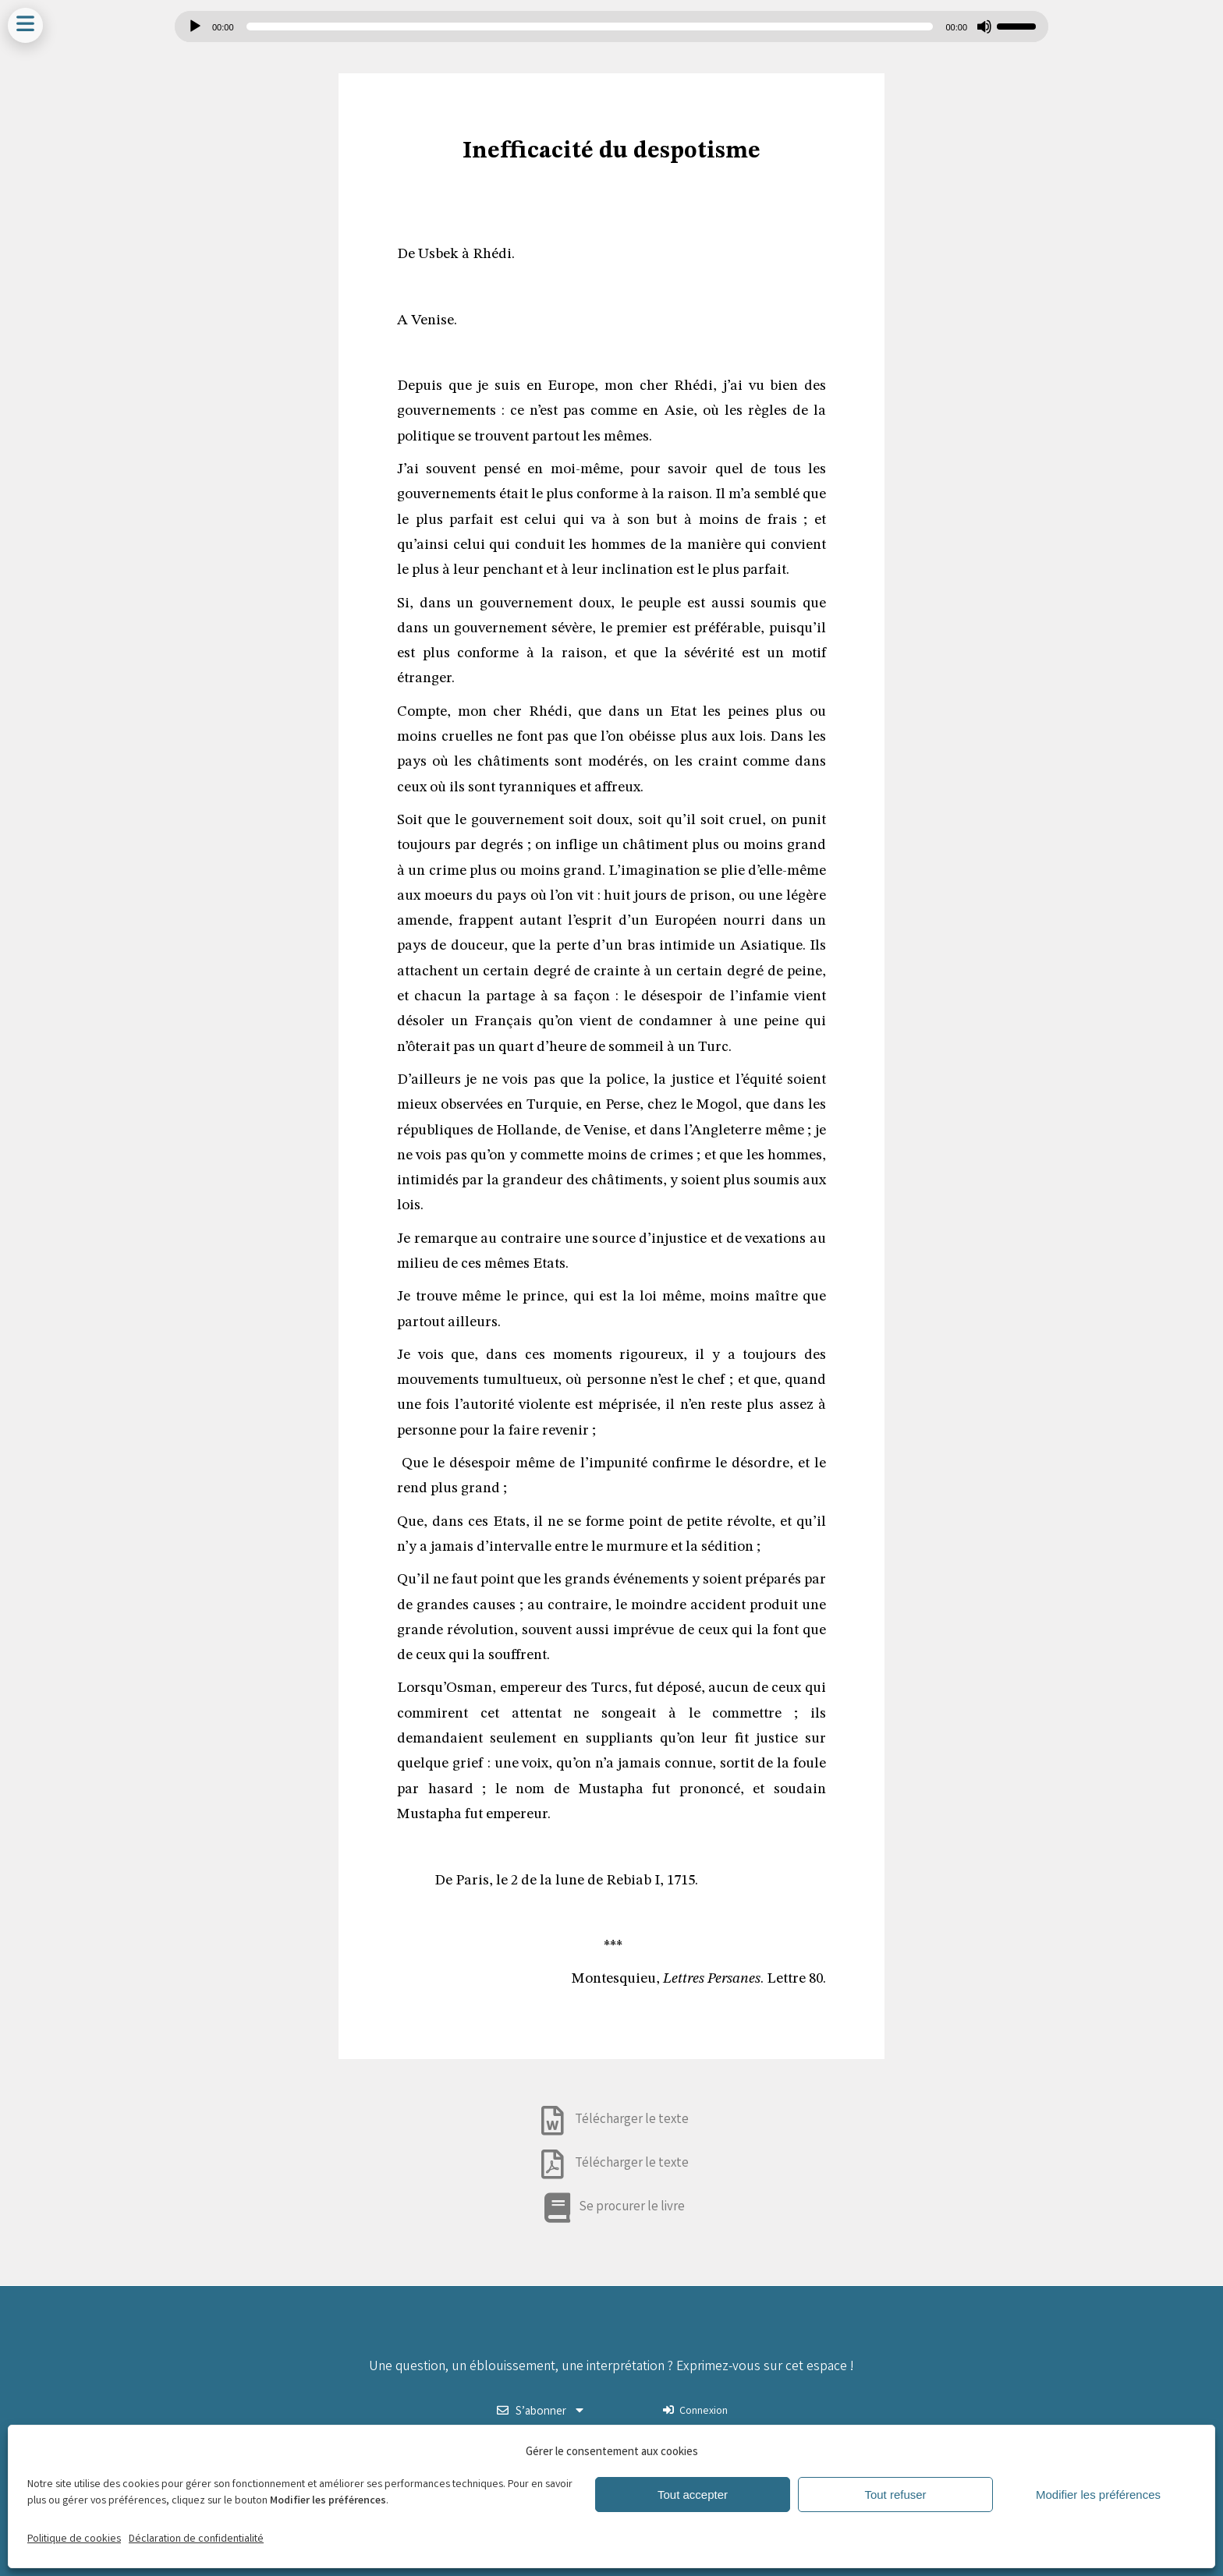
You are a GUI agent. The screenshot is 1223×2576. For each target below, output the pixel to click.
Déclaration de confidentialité (196, 2539)
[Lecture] (195, 26)
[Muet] (984, 26)
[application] (611, 26)
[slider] (590, 26)
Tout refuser (895, 2494)
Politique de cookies (74, 2539)
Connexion (695, 2411)
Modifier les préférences (1098, 2494)
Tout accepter (693, 2494)
